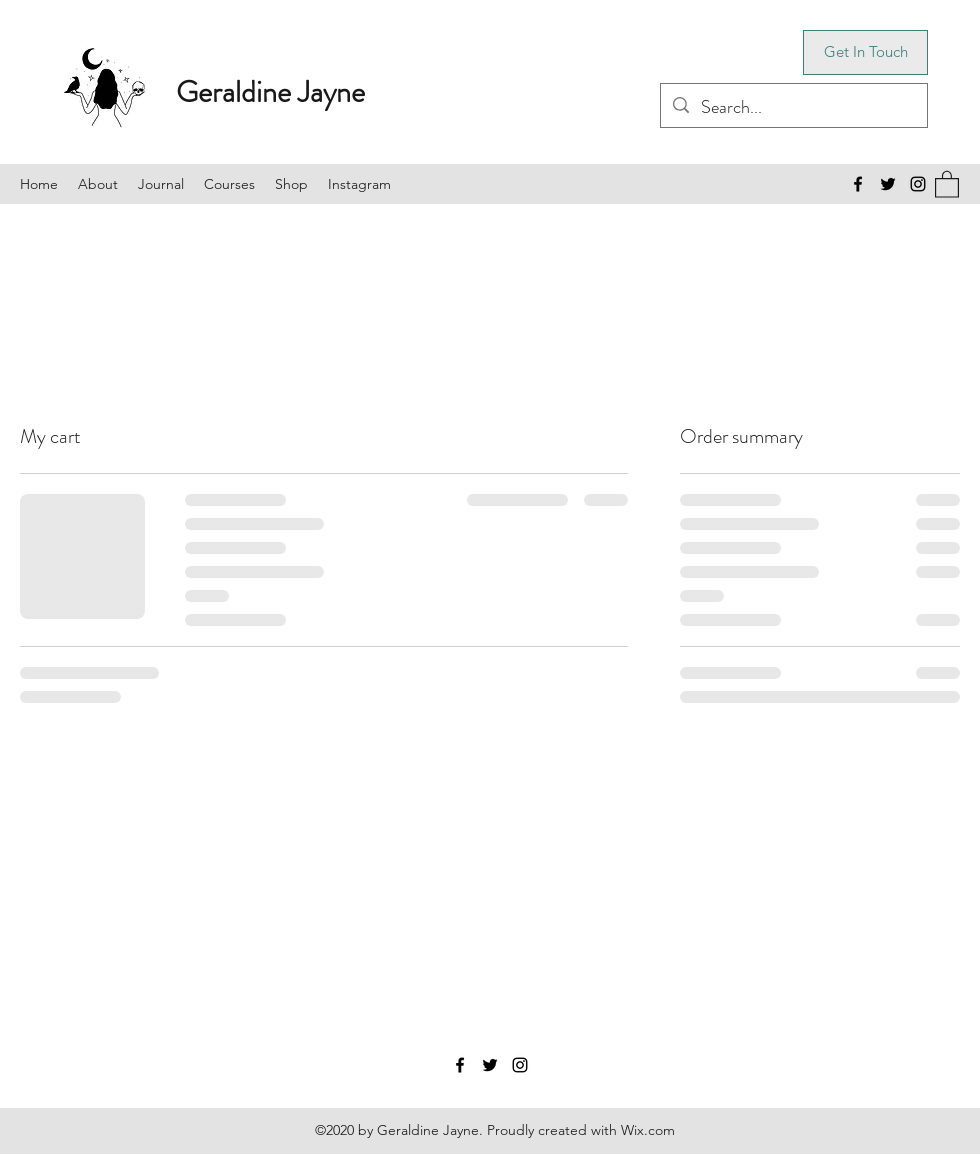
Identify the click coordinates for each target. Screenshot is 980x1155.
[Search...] (793, 108)
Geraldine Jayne (270, 92)
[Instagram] (918, 184)
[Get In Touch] (865, 52)
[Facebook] (858, 184)
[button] (947, 183)
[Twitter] (888, 184)
